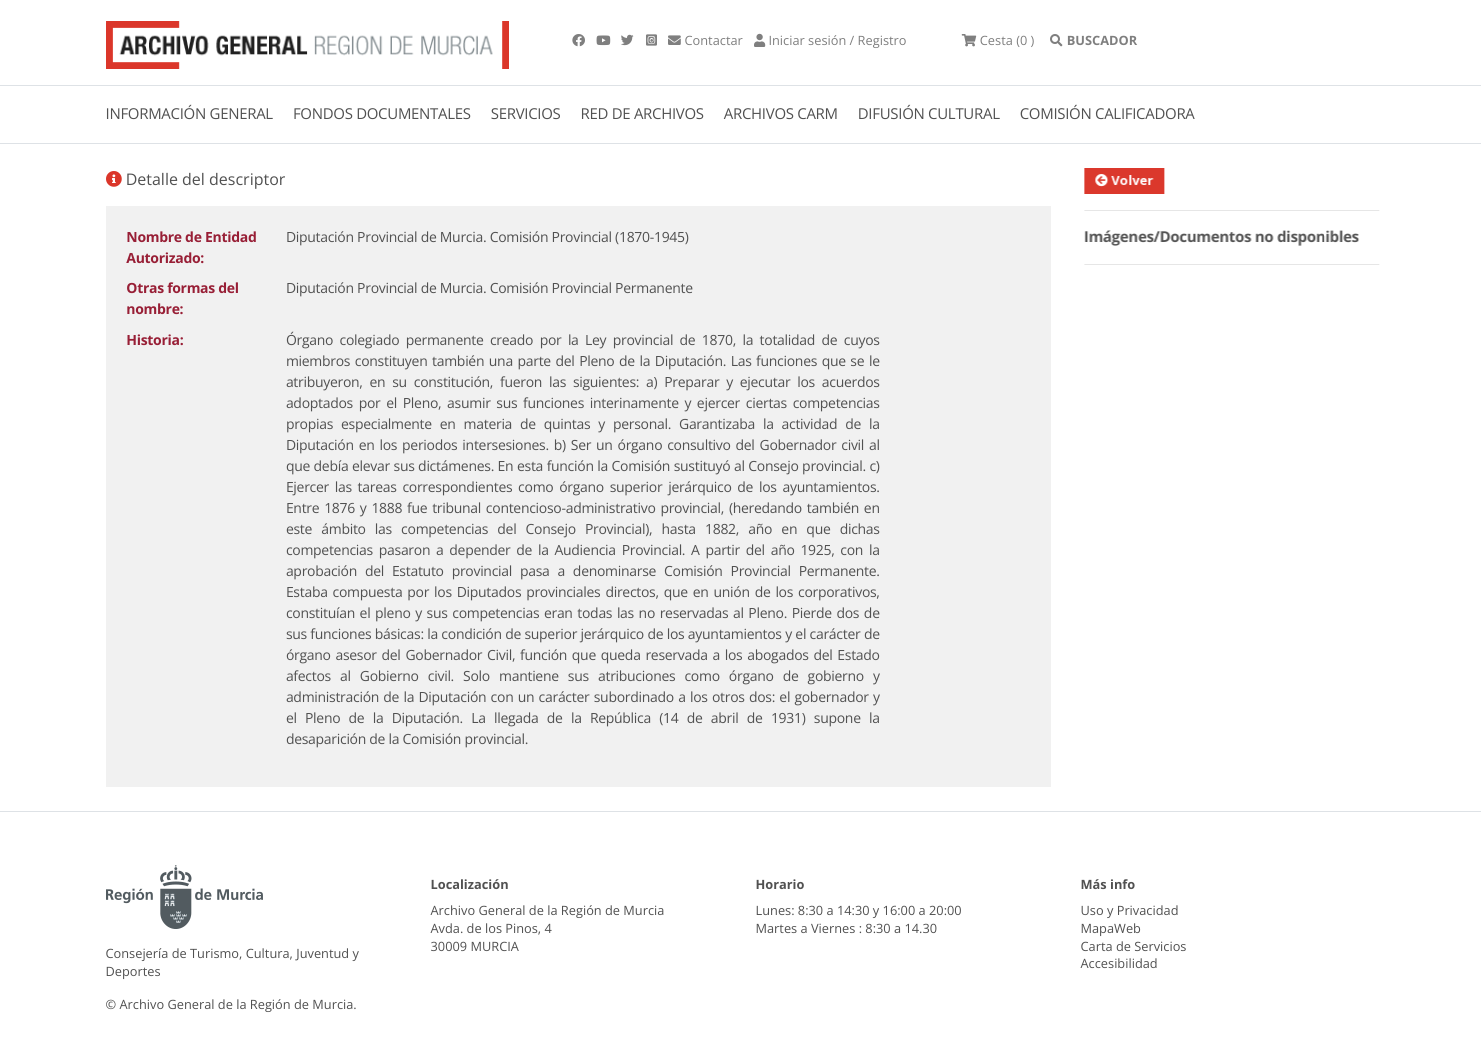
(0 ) (998, 40)
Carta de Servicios (1134, 946)
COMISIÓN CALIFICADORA (1107, 114)
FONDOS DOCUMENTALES (382, 114)
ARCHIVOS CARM (781, 114)
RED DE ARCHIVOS (642, 114)
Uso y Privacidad (1130, 910)
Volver (1133, 180)
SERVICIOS (526, 114)
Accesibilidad (1119, 963)
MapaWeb (1111, 928)
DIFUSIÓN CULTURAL (929, 114)
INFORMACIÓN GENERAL (189, 114)
